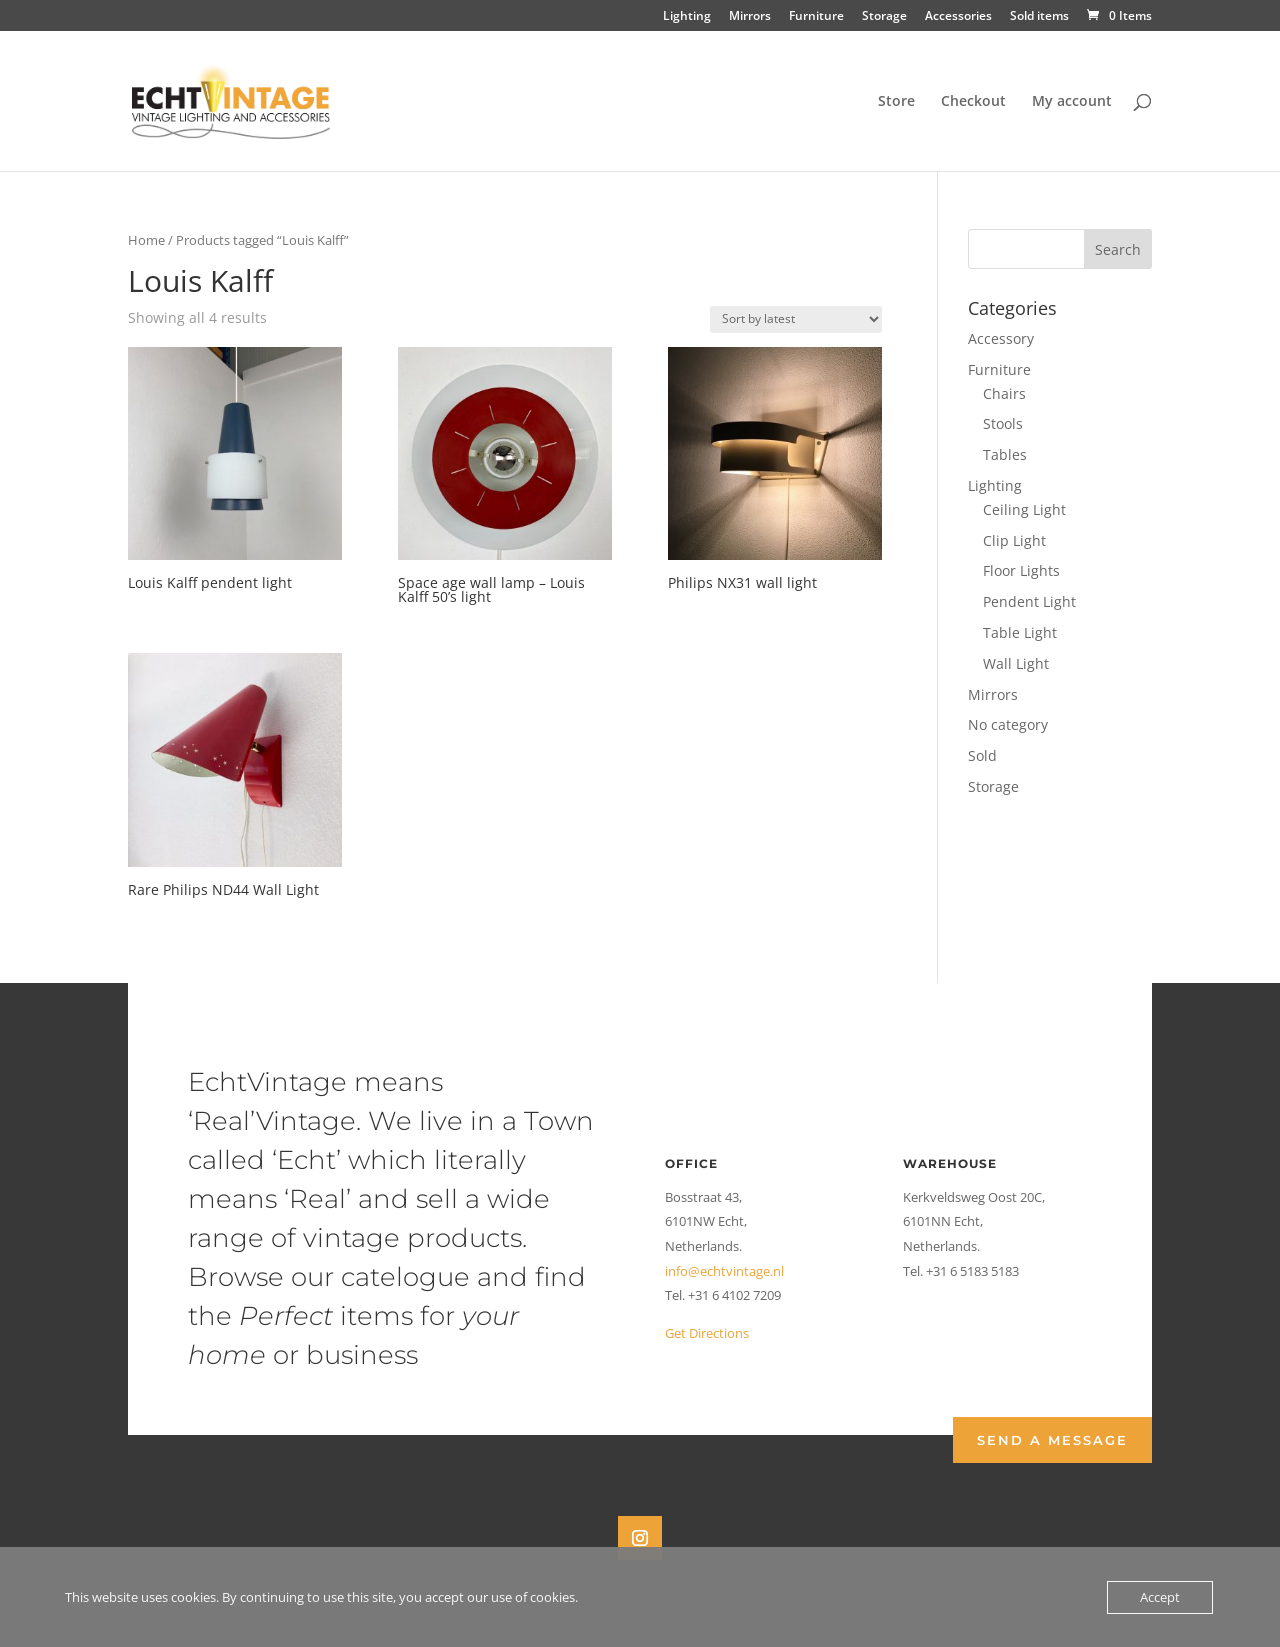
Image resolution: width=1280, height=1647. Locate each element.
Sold (982, 755)
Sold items (1039, 17)
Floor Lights (1021, 570)
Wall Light (1016, 663)
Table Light (1020, 632)
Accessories (958, 17)
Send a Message (1052, 1440)
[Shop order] (796, 319)
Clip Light (1014, 540)
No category (1008, 724)
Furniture (816, 17)
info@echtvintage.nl (724, 1271)
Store (896, 102)
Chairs (1004, 393)
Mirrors (750, 17)
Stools (1003, 423)
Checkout (973, 102)
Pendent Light (1029, 601)
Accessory (1001, 338)
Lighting (687, 17)
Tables (1005, 454)
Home (146, 240)
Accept (1160, 1597)
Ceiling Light (1024, 509)
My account (1072, 102)
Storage (884, 17)
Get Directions (707, 1333)
